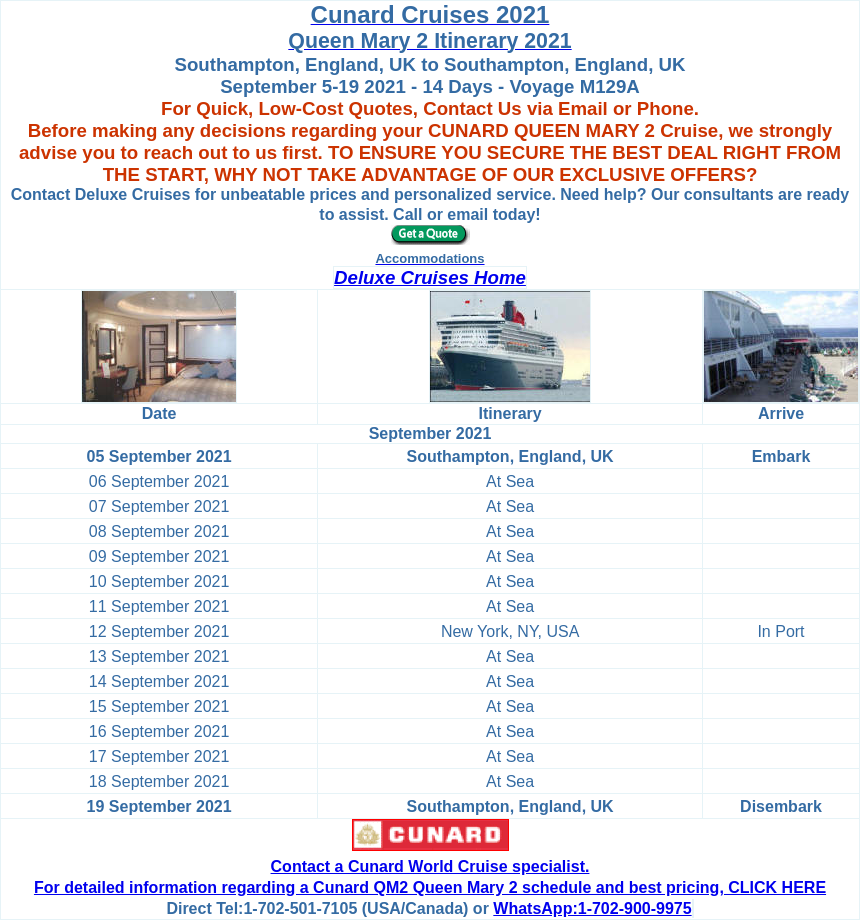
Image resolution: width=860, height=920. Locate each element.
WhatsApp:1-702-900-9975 (592, 908)
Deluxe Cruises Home (430, 277)
